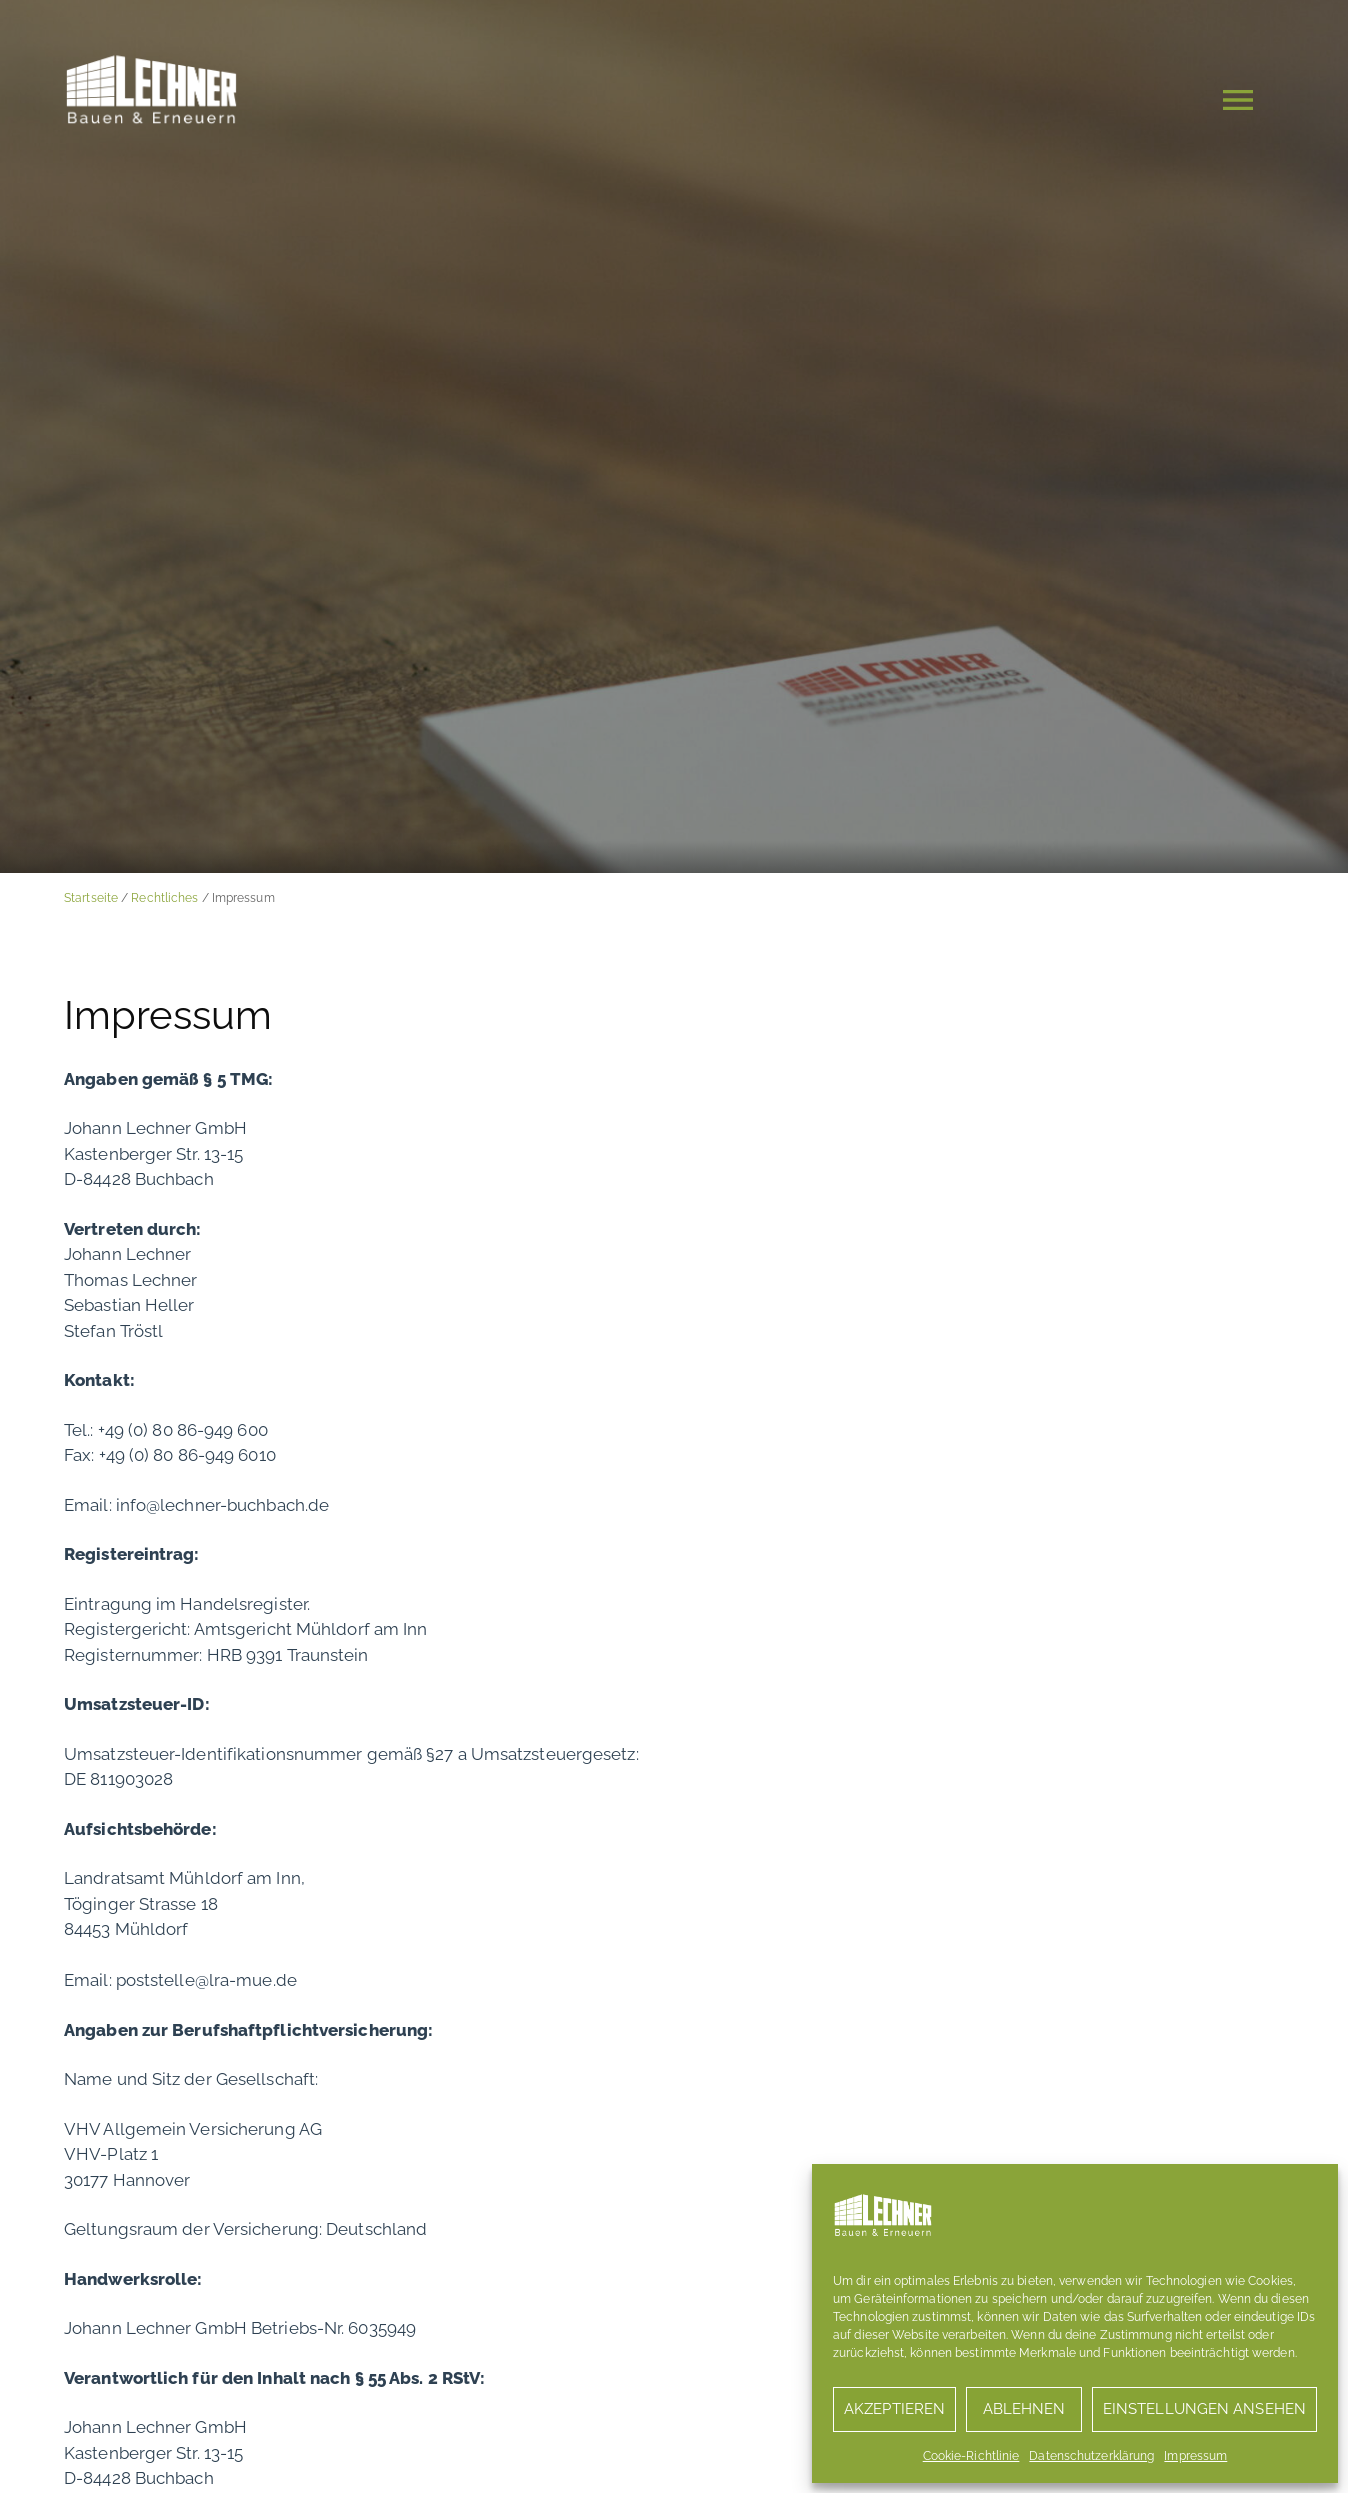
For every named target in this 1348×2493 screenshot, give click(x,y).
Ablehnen (1024, 2409)
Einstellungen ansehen (1204, 2409)
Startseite (91, 898)
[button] (1238, 103)
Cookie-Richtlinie (971, 2456)
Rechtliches (164, 898)
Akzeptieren (894, 2409)
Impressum (1195, 2456)
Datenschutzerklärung (1091, 2456)
